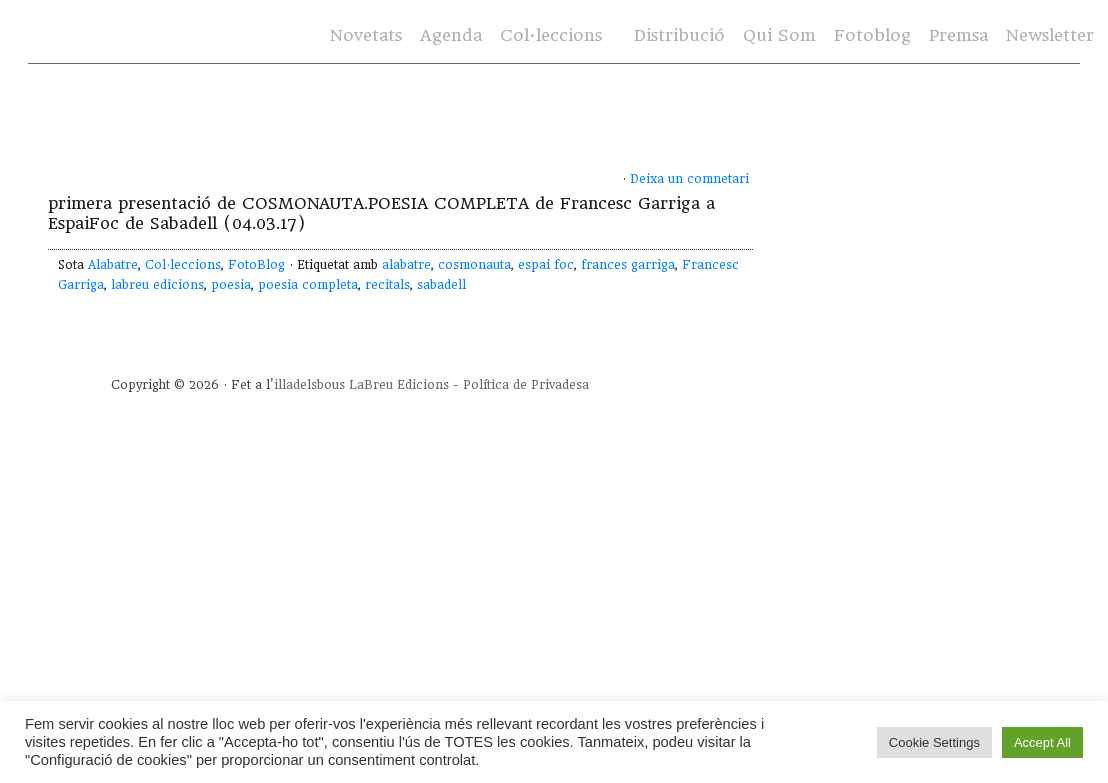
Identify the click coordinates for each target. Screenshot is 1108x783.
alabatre (406, 265)
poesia (231, 285)
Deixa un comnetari (689, 179)
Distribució (679, 35)
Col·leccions (551, 35)
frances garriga (628, 265)
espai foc (546, 265)
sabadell (441, 285)
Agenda (451, 35)
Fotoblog (872, 35)
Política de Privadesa (526, 385)
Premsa (958, 35)
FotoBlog (256, 265)
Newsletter (1050, 35)
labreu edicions (157, 285)
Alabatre (113, 265)
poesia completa (308, 285)
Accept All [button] (1042, 742)
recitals (387, 285)
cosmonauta (474, 265)
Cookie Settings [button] (934, 742)
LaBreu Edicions (399, 385)
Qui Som (779, 35)
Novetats (366, 35)
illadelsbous (309, 385)
